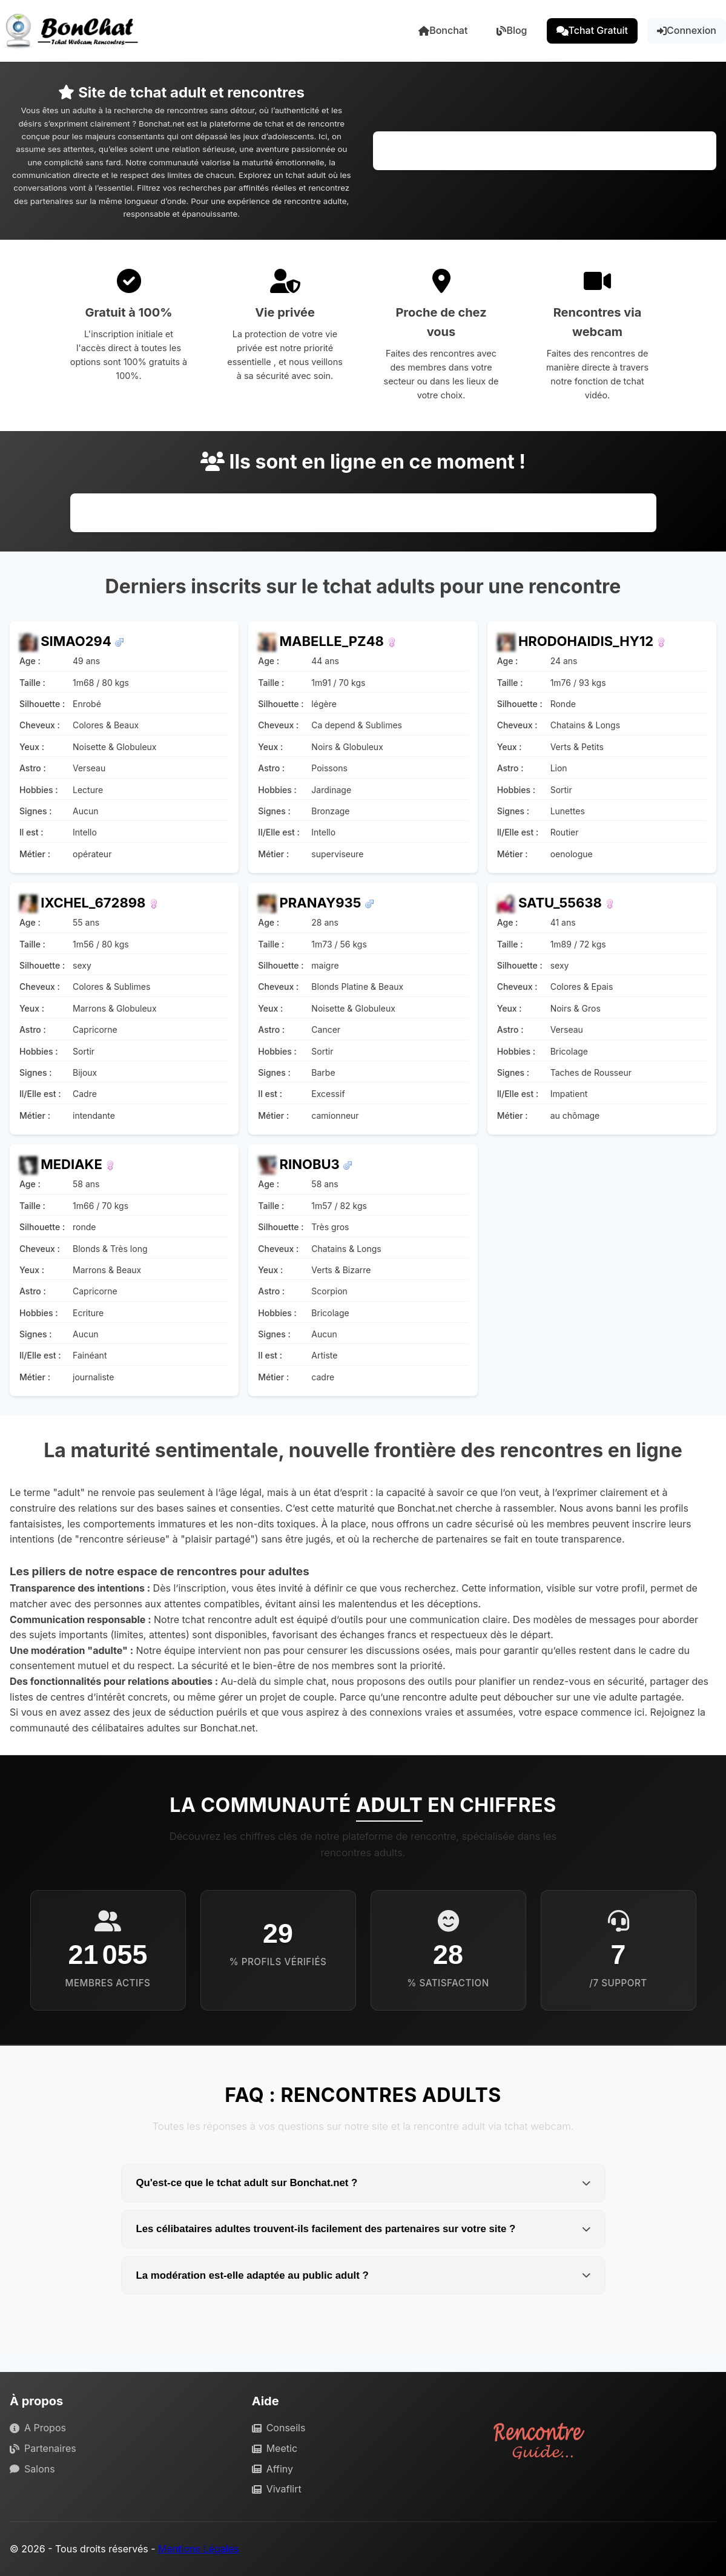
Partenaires (43, 2448)
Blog (512, 30)
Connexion (686, 30)
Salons (32, 2469)
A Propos (38, 2428)
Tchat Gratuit (592, 30)
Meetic (274, 2448)
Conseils (279, 2428)
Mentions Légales (198, 2549)
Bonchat (442, 30)
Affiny (272, 2469)
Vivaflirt (277, 2489)
